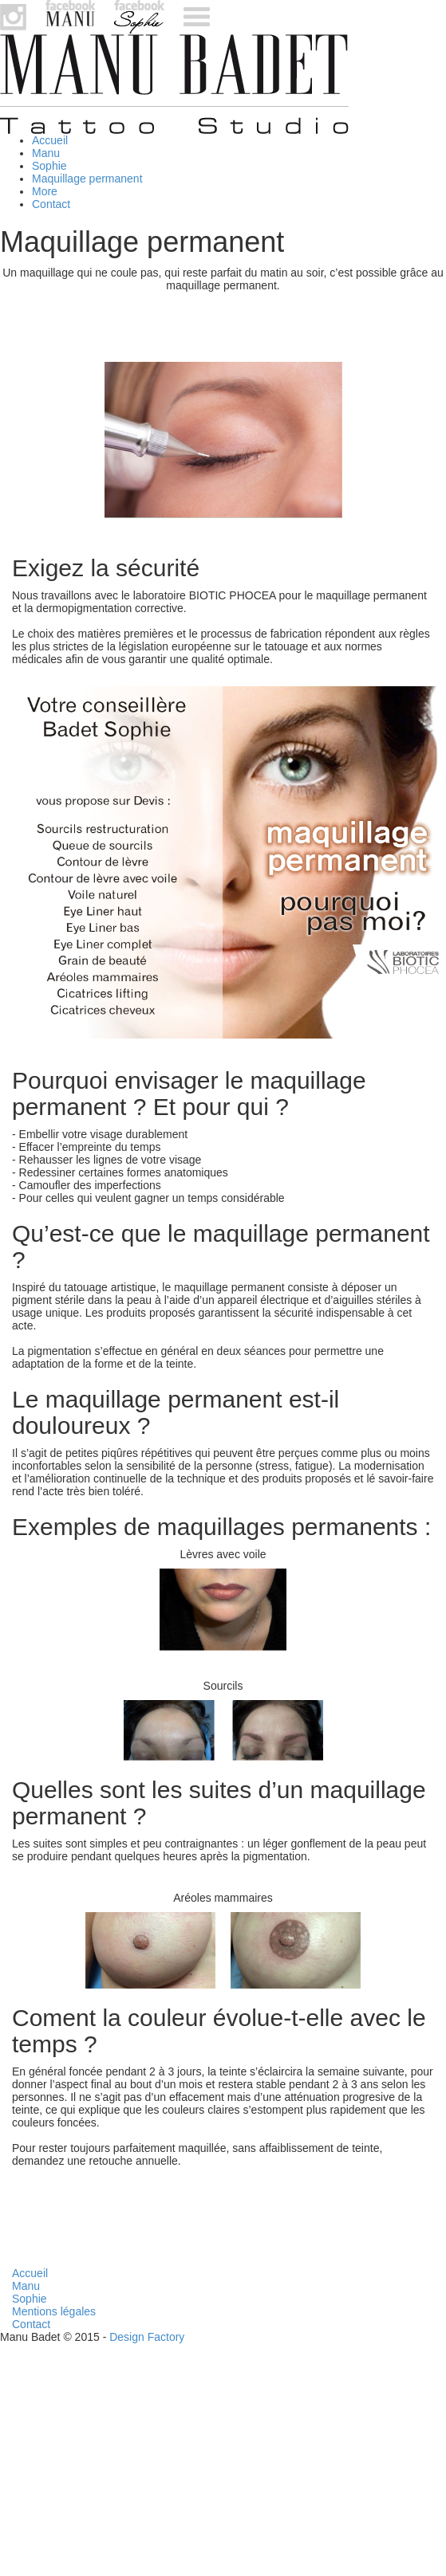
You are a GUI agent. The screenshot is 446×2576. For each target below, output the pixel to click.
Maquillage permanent (87, 178)
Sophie (49, 165)
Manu (46, 153)
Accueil (50, 140)
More (44, 191)
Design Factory (146, 2337)
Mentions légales (54, 2311)
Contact (51, 204)
